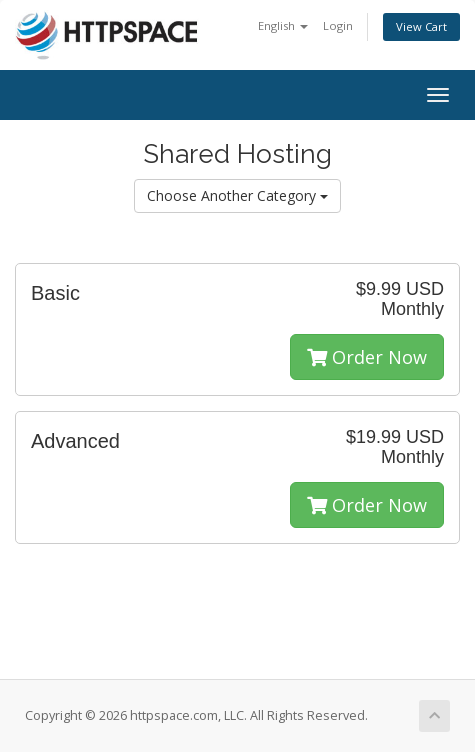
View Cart (421, 26)
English (283, 25)
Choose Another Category (237, 195)
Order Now (367, 357)
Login (338, 25)
